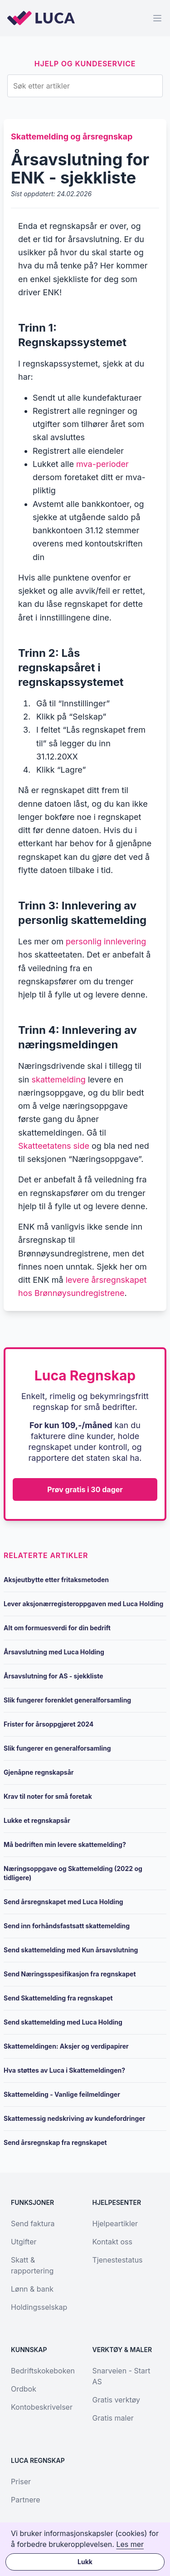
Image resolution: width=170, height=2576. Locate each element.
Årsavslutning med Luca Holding (54, 1652)
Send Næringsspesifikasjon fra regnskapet (70, 1974)
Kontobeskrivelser (42, 2407)
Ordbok (23, 2388)
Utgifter (23, 2241)
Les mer (130, 2544)
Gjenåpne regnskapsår (39, 1772)
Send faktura (32, 2223)
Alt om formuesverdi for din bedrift (57, 1628)
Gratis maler (113, 2417)
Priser (21, 2481)
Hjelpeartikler (115, 2223)
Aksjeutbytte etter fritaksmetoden (56, 1579)
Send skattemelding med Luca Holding (63, 2022)
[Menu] (157, 18)
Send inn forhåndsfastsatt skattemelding (67, 1926)
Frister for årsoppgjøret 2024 (48, 1724)
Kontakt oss (112, 2241)
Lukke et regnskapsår (37, 1820)
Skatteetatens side (53, 1146)
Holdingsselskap (39, 2307)
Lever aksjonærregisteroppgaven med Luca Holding (83, 1604)
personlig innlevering (106, 941)
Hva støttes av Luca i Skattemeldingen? (64, 2070)
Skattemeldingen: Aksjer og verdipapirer (66, 2046)
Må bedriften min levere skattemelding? (65, 1844)
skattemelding (59, 1079)
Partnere (25, 2499)
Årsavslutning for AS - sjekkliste (53, 1676)
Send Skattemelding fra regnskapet (58, 1998)
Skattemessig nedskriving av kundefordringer (74, 2118)
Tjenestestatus (117, 2259)
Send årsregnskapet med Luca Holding (63, 1902)
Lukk (85, 2562)
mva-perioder (102, 464)
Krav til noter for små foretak (48, 1796)
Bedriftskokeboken (43, 2370)
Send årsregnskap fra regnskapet (55, 2142)
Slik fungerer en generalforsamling (57, 1748)
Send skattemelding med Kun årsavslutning (71, 1950)
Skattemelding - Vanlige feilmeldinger (62, 2094)
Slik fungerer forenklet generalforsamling (67, 1700)
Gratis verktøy (116, 2399)
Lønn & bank (32, 2288)
